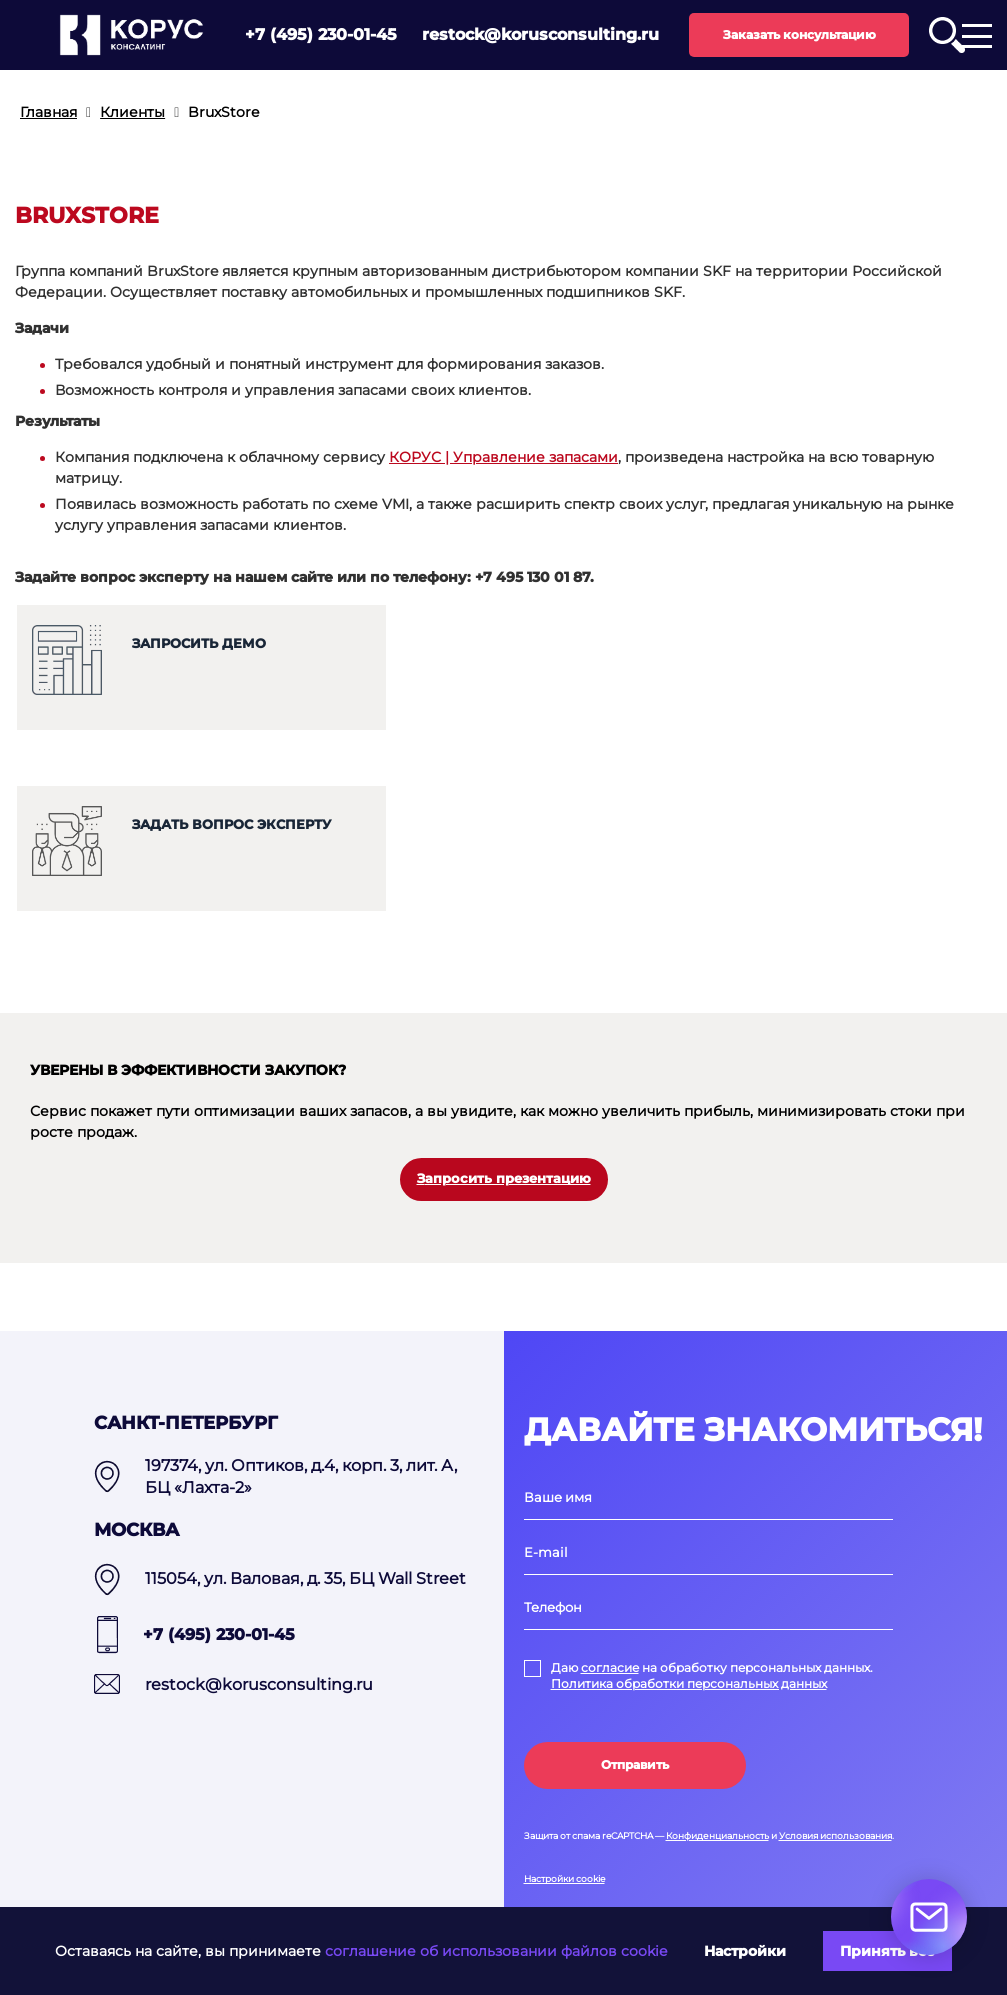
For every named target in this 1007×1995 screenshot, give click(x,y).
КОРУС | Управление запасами (503, 457)
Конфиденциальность (717, 1835)
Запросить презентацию (504, 1178)
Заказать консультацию (799, 34)
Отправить (635, 1764)
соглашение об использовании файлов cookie (496, 1951)
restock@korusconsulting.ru (540, 34)
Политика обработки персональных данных (689, 1683)
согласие (610, 1667)
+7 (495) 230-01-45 (321, 34)
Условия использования (835, 1835)
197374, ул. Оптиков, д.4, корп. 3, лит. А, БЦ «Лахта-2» (301, 1476)
